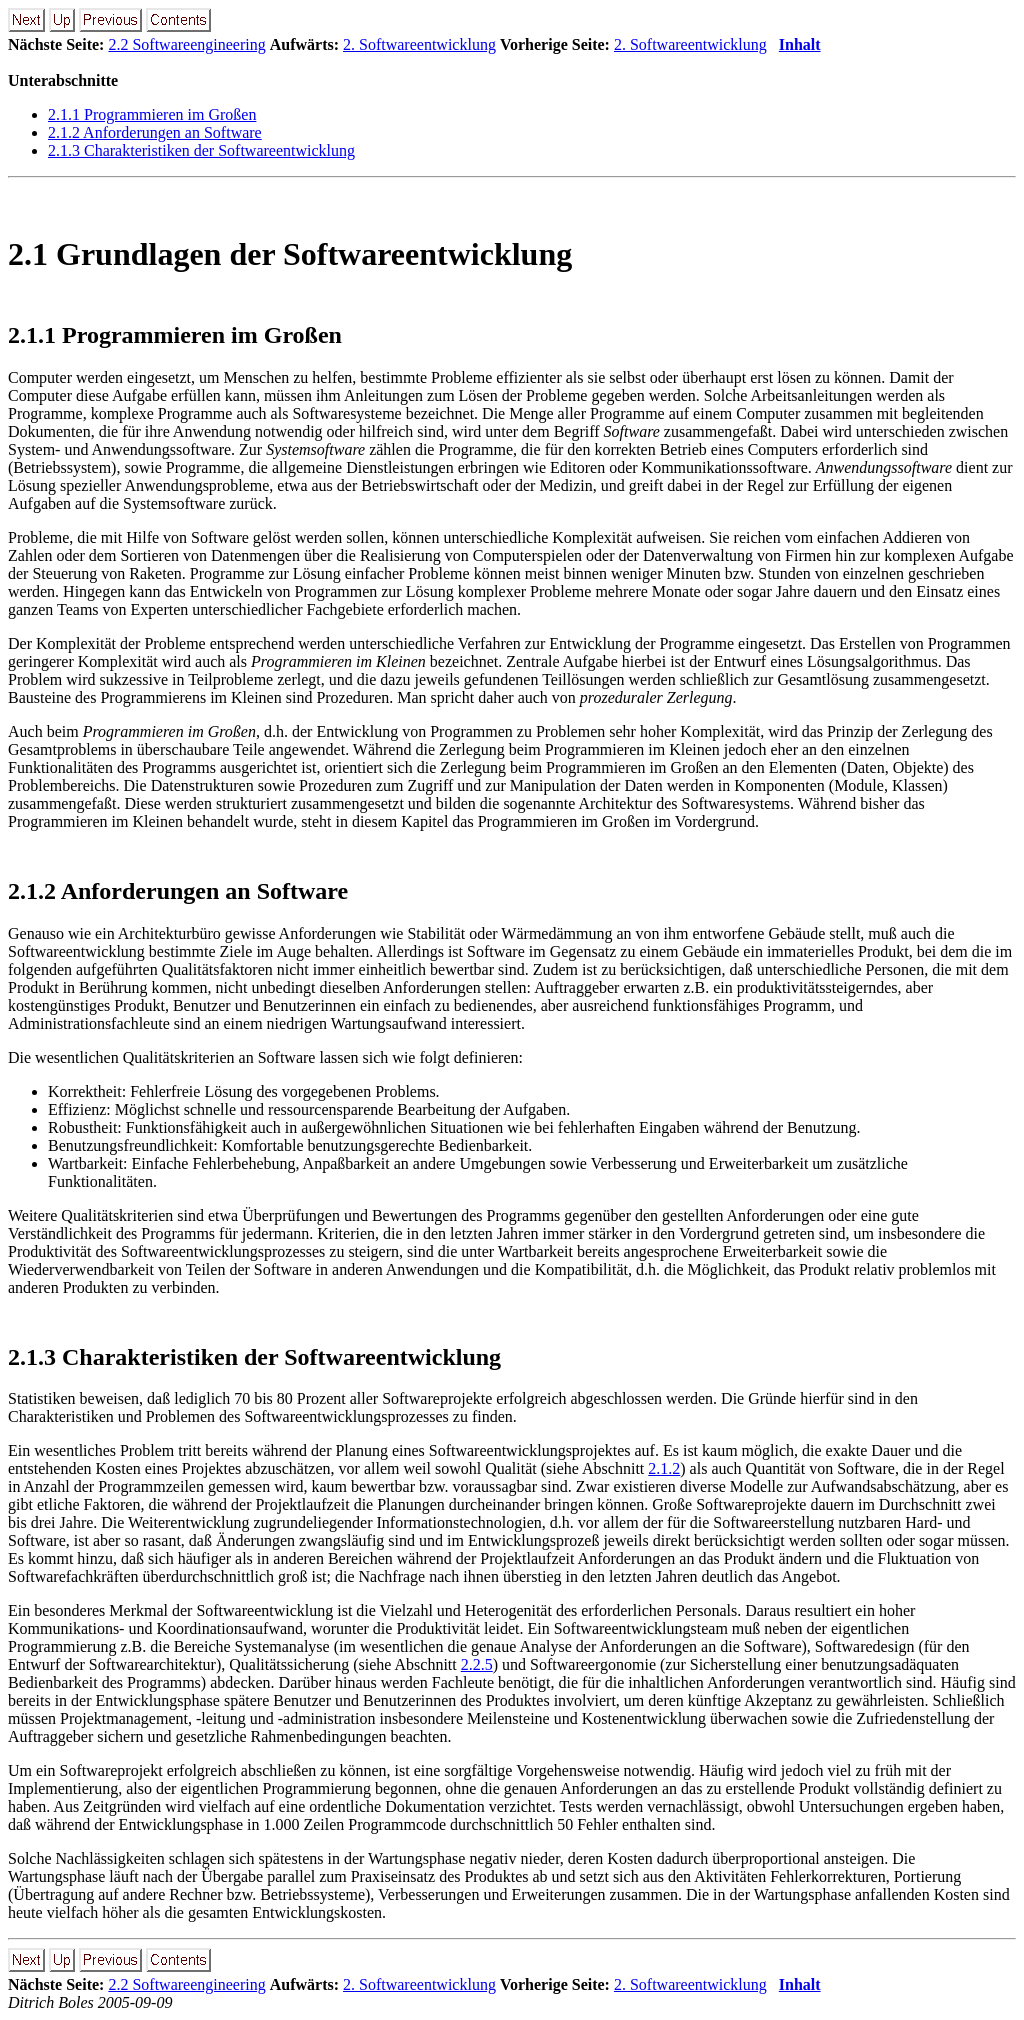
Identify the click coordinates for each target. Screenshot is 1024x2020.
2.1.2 (664, 1468)
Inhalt (800, 44)
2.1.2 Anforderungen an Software (155, 132)
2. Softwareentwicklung (419, 44)
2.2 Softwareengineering (186, 44)
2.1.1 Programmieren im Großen (152, 114)
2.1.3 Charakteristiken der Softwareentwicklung (201, 150)
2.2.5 (477, 1664)
